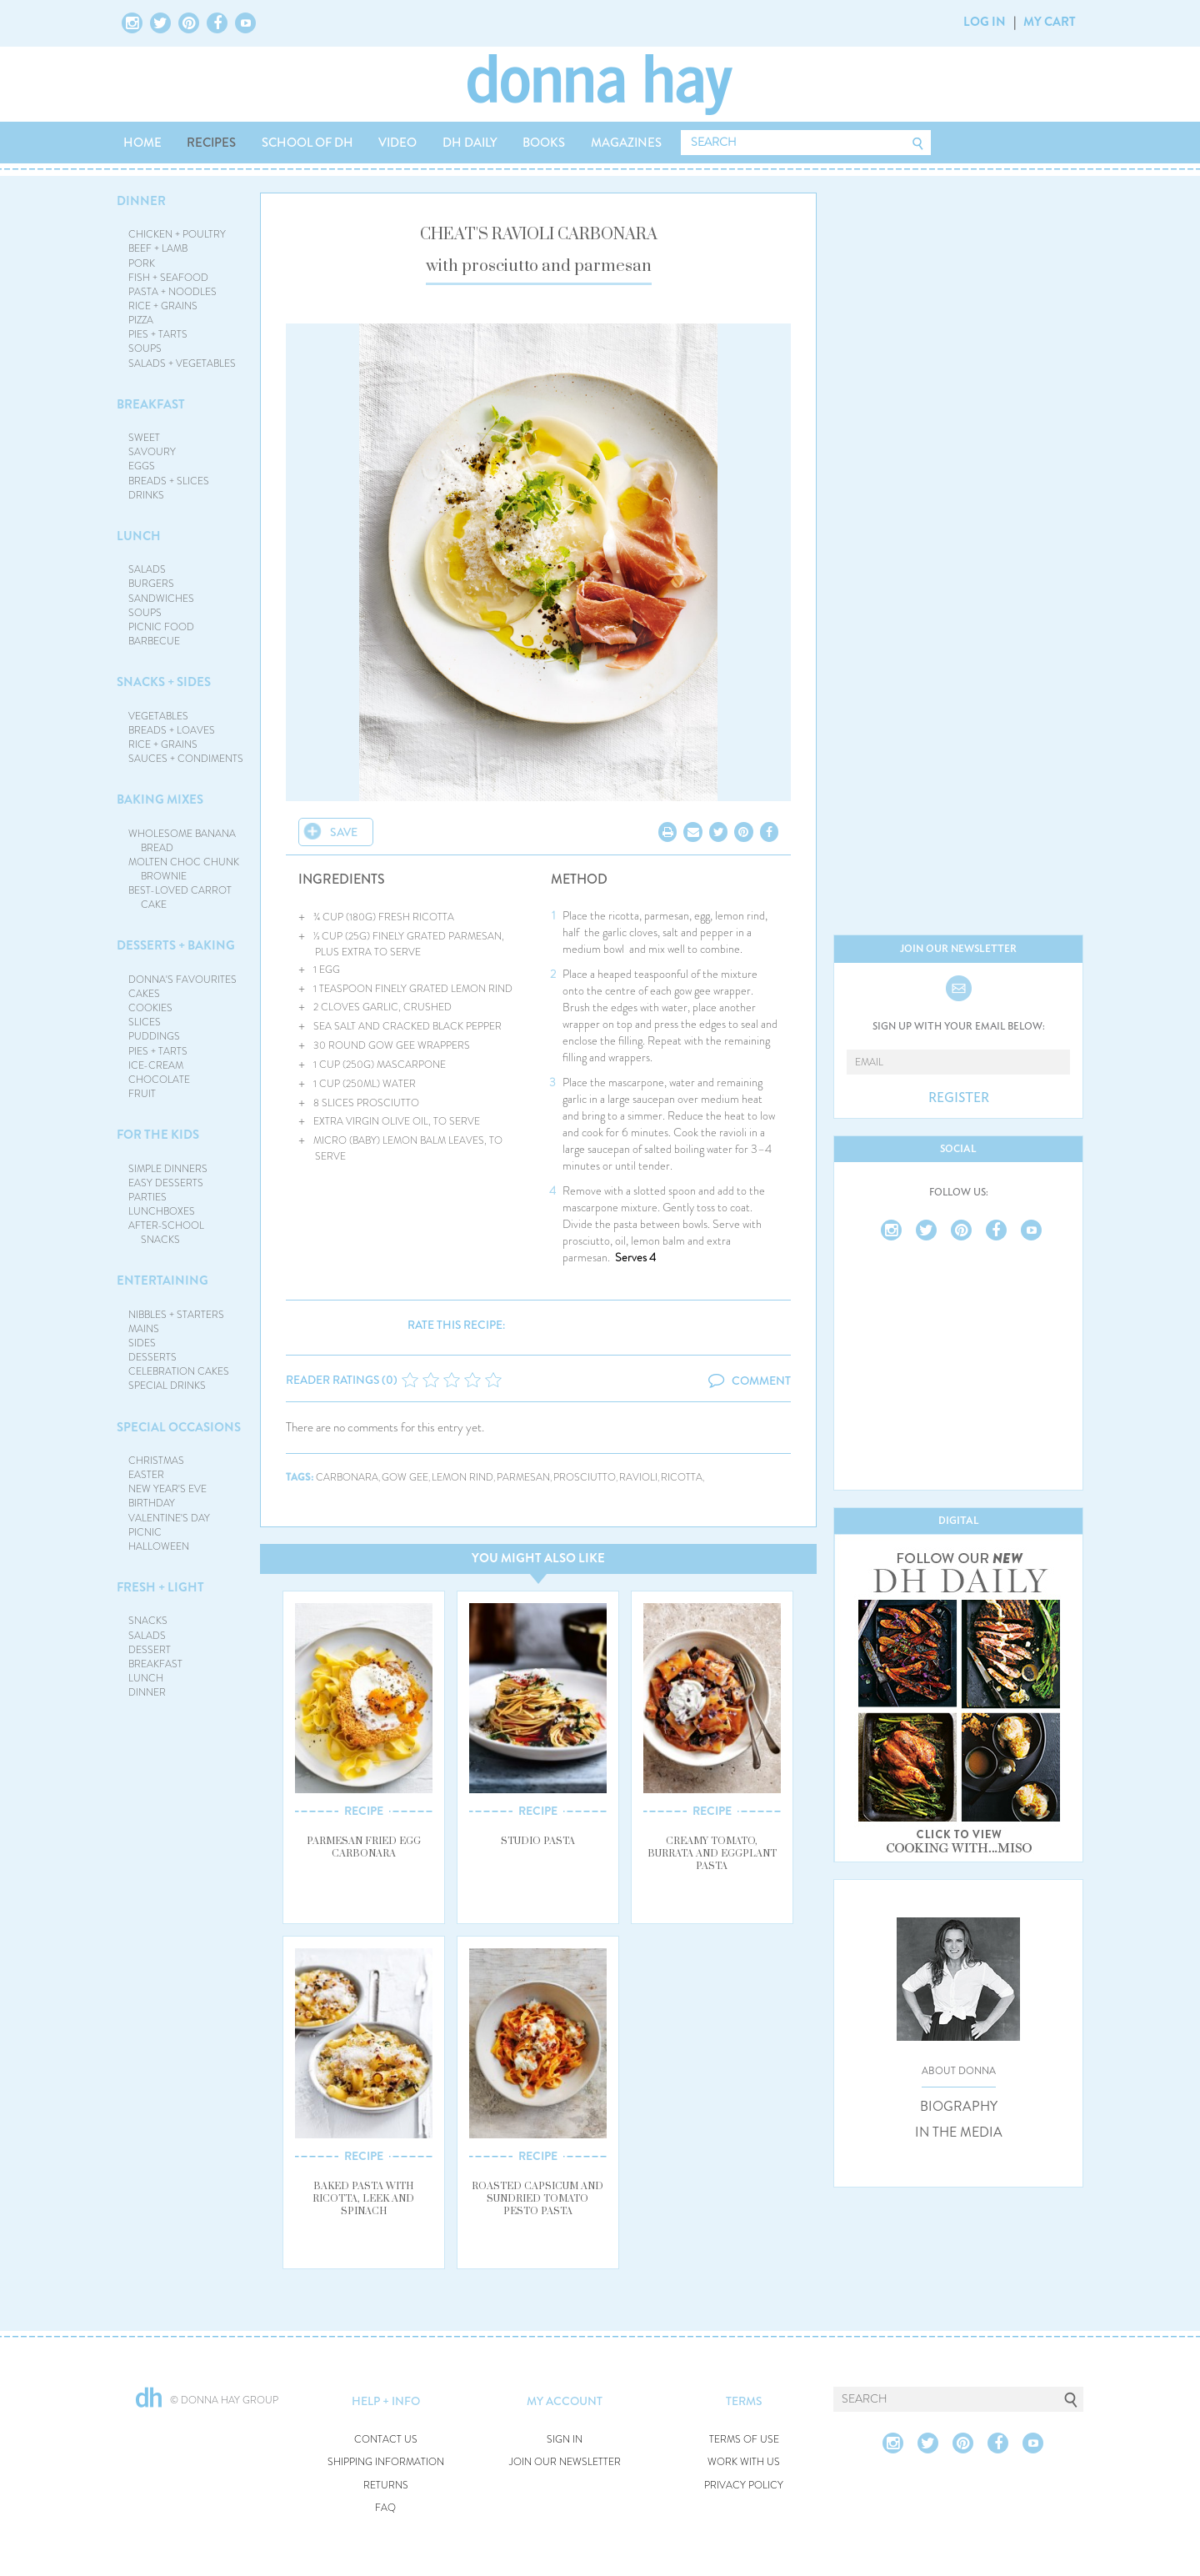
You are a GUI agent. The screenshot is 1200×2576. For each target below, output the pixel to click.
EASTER (146, 1474)
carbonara (347, 1478)
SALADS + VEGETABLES (182, 363)
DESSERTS (152, 1357)
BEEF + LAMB (158, 248)
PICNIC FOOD (161, 626)
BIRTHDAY (151, 1503)
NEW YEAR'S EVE (167, 1488)
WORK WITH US (744, 2462)
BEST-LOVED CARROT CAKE (180, 897)
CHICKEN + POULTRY (177, 234)
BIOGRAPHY (959, 2106)
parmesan (523, 1478)
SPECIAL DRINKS (167, 1385)
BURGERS (151, 583)
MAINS (143, 1328)
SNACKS (148, 1620)
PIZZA (140, 320)
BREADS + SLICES (168, 481)
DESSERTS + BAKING (176, 945)
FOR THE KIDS (158, 1134)
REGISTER (958, 1098)
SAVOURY (152, 451)
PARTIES (147, 1197)
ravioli (638, 1478)
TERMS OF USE (744, 2440)
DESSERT (149, 1649)
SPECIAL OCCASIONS (179, 1427)
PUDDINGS (154, 1036)
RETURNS (385, 2485)
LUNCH (139, 536)
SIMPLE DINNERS (168, 1168)
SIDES (142, 1343)
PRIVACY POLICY (743, 2485)
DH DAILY (470, 142)
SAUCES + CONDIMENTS (185, 758)
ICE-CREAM (155, 1065)
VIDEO (397, 142)
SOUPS (145, 348)
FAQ (385, 2508)
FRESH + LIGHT (160, 1587)
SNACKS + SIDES (164, 682)
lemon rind (462, 1478)
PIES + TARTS (158, 334)
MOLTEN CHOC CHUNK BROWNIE (183, 869)
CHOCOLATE (159, 1079)
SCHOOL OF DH (307, 142)
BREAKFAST (151, 404)
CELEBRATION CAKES (178, 1371)
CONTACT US (386, 2440)
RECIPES (211, 142)
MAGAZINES (626, 142)
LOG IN (984, 22)
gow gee (405, 1478)
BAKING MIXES (160, 799)
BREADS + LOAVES (171, 730)
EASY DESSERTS (165, 1182)
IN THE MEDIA (958, 2132)
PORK (141, 263)
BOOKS (543, 142)
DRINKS (146, 495)
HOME (142, 142)
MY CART (1049, 22)
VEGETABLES (158, 716)
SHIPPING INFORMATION (386, 2462)
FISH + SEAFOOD (168, 277)
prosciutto (584, 1478)
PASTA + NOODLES (172, 291)
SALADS (147, 569)
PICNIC (145, 1532)
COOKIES (150, 1007)
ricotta (681, 1478)
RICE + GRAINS (163, 305)
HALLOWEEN (158, 1546)
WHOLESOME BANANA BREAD (182, 840)
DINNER (141, 201)
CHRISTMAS (156, 1460)
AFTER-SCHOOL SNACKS (166, 1232)
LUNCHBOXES (161, 1211)
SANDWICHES (161, 598)
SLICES (144, 1022)
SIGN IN (564, 2440)
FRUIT (142, 1093)
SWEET (144, 437)
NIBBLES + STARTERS (176, 1314)
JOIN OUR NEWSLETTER (565, 2462)
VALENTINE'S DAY (169, 1518)
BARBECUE (154, 641)
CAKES (144, 993)
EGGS (141, 466)
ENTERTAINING (162, 1280)
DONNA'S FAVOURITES (182, 979)
